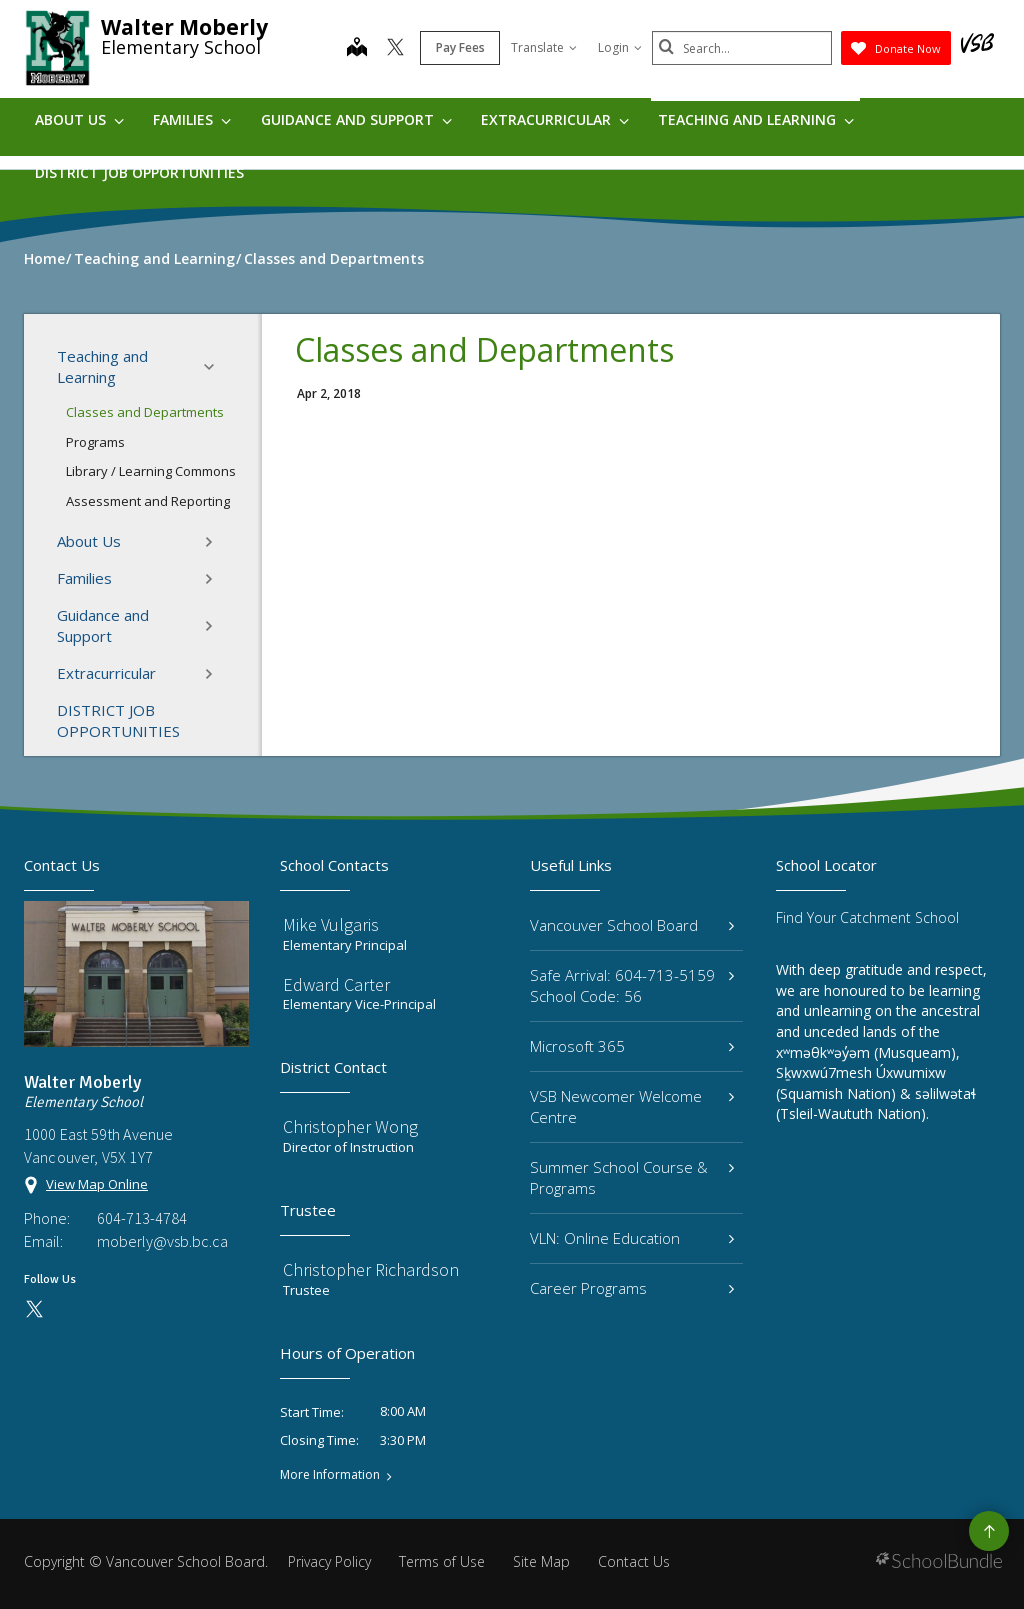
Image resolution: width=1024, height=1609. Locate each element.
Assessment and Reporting (148, 501)
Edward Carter (336, 984)
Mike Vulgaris (331, 924)
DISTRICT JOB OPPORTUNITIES (139, 172)
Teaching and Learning (756, 119)
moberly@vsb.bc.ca (162, 1241)
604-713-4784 (142, 1218)
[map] (357, 49)
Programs (95, 442)
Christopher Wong (350, 1126)
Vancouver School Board (632, 925)
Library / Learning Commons (151, 471)
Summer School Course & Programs (632, 1177)
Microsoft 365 (632, 1046)
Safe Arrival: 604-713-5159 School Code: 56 (632, 985)
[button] (215, 367)
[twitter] (395, 49)
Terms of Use (442, 1561)
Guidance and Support (356, 119)
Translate (544, 47)
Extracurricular (555, 119)
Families (192, 119)
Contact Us (634, 1561)
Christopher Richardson (371, 1269)
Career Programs (632, 1288)
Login (620, 47)
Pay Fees (460, 47)
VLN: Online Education (632, 1238)
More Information (330, 1475)
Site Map (541, 1561)
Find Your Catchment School (867, 917)
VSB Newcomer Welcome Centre (632, 1106)
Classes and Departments (145, 412)
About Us (79, 119)
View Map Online (97, 1184)
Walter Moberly (184, 27)
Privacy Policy (329, 1561)
